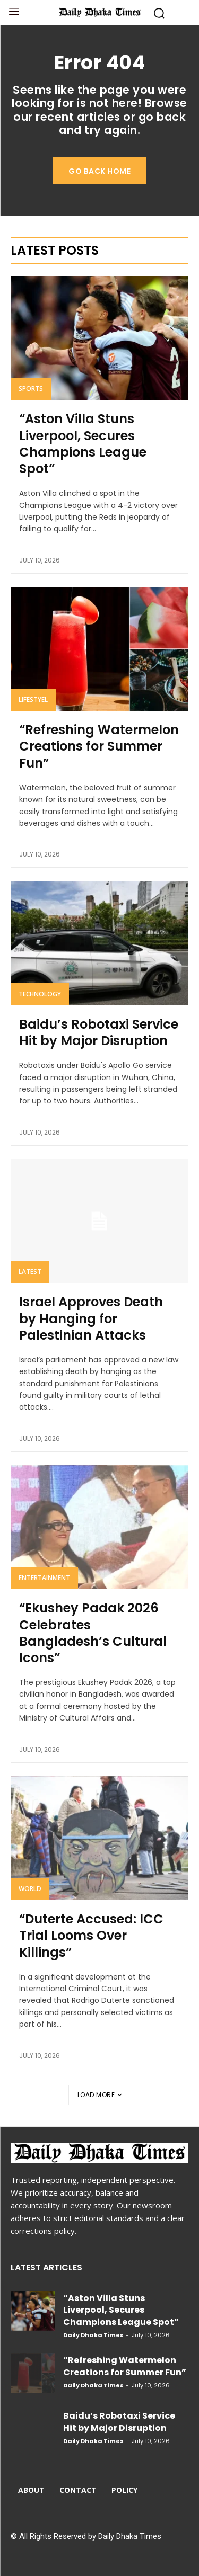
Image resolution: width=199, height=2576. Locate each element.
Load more (99, 2094)
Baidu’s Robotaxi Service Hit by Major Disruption (98, 1032)
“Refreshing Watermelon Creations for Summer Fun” (99, 746)
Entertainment (44, 1577)
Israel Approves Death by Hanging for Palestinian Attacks (91, 1318)
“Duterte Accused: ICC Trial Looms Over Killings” (91, 1935)
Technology (40, 994)
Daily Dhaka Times (93, 2335)
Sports (31, 388)
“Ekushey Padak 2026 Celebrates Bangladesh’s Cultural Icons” (93, 1632)
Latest (30, 1271)
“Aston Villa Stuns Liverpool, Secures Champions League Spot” (82, 443)
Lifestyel (33, 699)
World (30, 1888)
